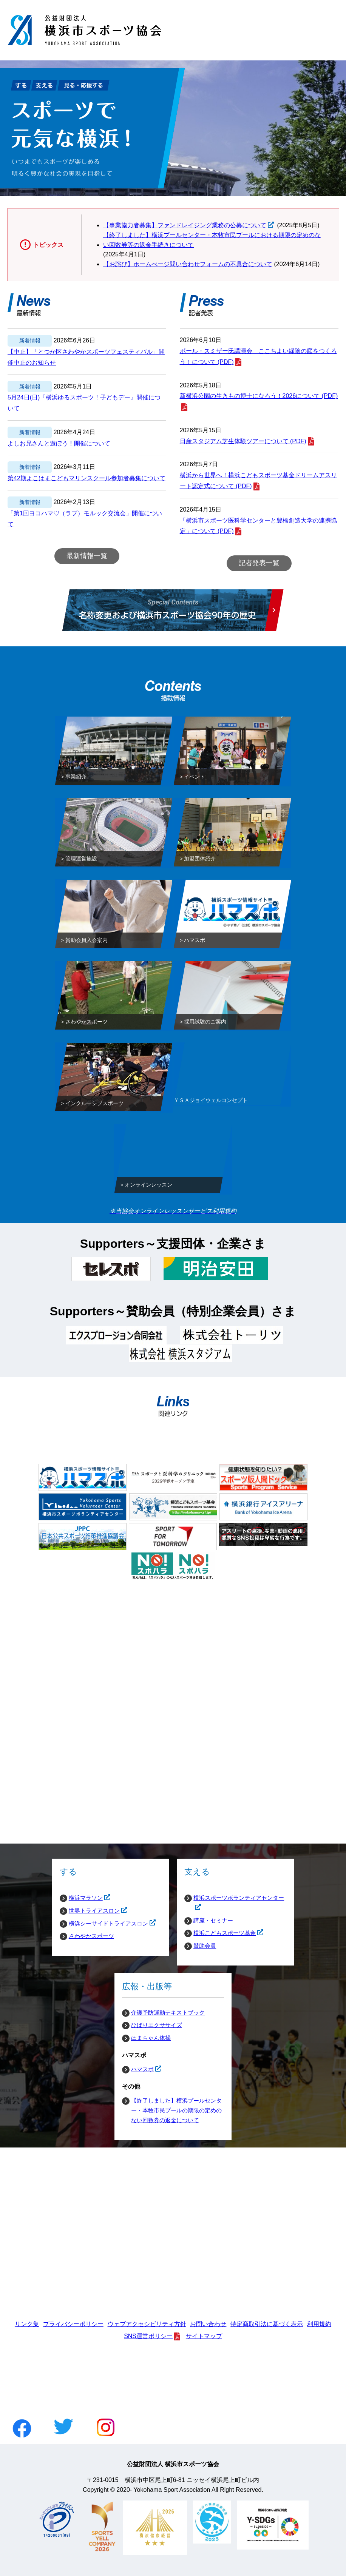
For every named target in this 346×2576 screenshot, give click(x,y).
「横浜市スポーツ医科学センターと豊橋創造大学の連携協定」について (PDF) (258, 526)
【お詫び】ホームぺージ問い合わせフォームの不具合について (187, 264)
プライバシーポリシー (73, 2324)
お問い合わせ (208, 2324)
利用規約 (319, 2324)
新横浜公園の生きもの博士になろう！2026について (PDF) (259, 396)
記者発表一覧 (259, 563)
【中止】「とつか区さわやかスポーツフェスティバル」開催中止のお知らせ (86, 357)
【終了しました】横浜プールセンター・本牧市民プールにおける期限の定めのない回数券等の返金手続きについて (212, 240)
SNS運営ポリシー (148, 2336)
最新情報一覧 (86, 556)
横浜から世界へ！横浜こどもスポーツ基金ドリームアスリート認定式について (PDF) (258, 480)
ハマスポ (138, 2069)
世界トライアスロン (90, 1911)
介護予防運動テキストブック (168, 2012)
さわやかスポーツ (91, 1936)
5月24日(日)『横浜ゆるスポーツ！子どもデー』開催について (84, 403)
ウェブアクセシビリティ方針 (147, 2324)
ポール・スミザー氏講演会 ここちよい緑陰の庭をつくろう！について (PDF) (258, 356)
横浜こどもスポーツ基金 (220, 1933)
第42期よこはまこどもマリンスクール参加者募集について (86, 478)
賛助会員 (204, 1945)
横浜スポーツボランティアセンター (234, 1898)
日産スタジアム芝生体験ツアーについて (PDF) (243, 441)
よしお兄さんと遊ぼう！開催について (59, 443)
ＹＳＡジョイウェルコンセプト (211, 1102)
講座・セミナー (213, 1920)
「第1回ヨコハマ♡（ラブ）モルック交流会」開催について (85, 518)
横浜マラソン (81, 1898)
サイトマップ (204, 2336)
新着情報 (29, 341)
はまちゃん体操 (151, 2038)
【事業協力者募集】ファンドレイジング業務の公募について (184, 225)
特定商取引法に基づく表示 (266, 2324)
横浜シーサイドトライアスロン (104, 1924)
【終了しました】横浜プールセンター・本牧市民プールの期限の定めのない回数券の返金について (176, 2110)
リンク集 (27, 2324)
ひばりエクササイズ (156, 2025)
